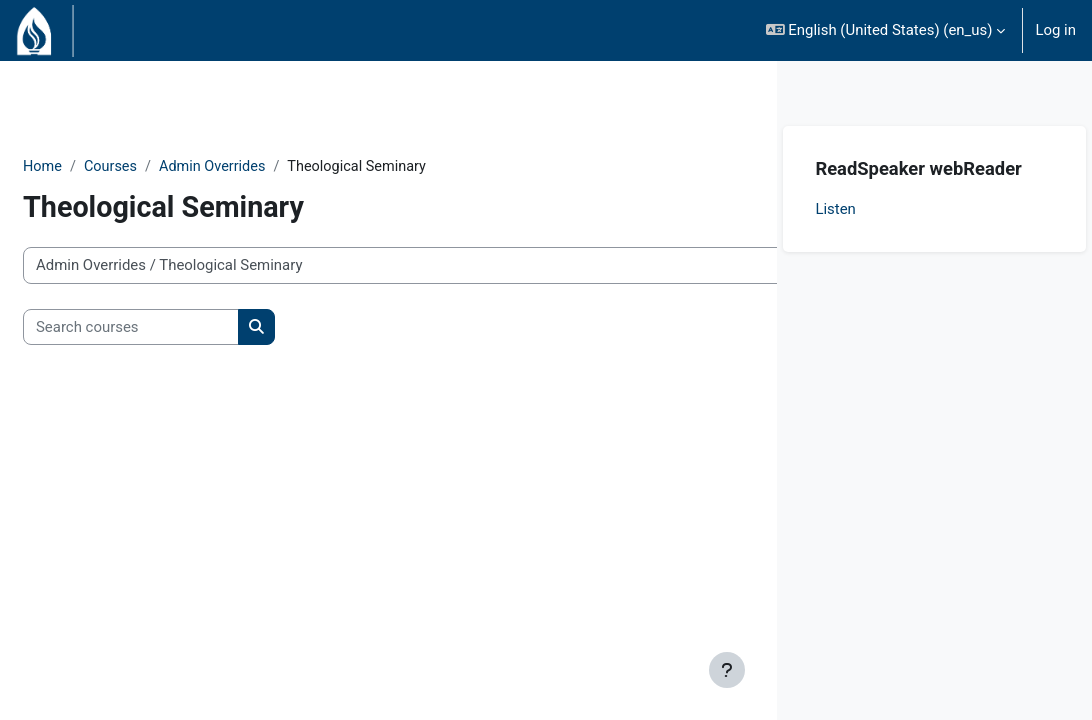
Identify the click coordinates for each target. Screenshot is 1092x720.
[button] (886, 30)
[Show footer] (727, 670)
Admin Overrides (265, 167)
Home (91, 167)
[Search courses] (179, 327)
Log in (1055, 30)
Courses (160, 167)
